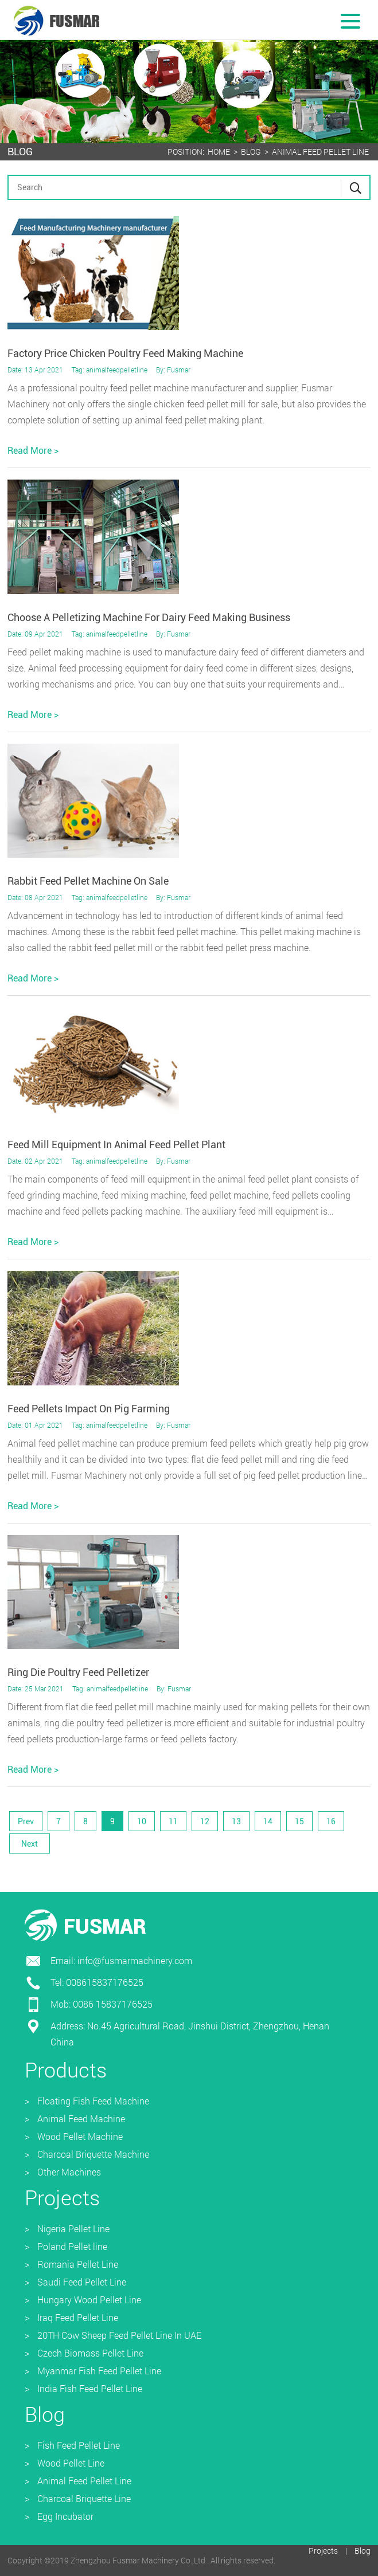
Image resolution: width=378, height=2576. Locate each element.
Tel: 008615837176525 (96, 1982)
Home (219, 151)
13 (236, 1821)
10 (141, 1821)
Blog (251, 151)
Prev (26, 1821)
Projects (323, 2550)
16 (331, 1821)
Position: (185, 151)
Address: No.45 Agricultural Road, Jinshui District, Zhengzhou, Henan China (189, 2034)
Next (29, 1843)
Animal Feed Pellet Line (320, 151)
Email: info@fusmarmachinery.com (121, 1960)
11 (173, 1821)
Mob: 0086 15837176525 (101, 2004)
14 (267, 1821)
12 (204, 1821)
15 (299, 1821)
